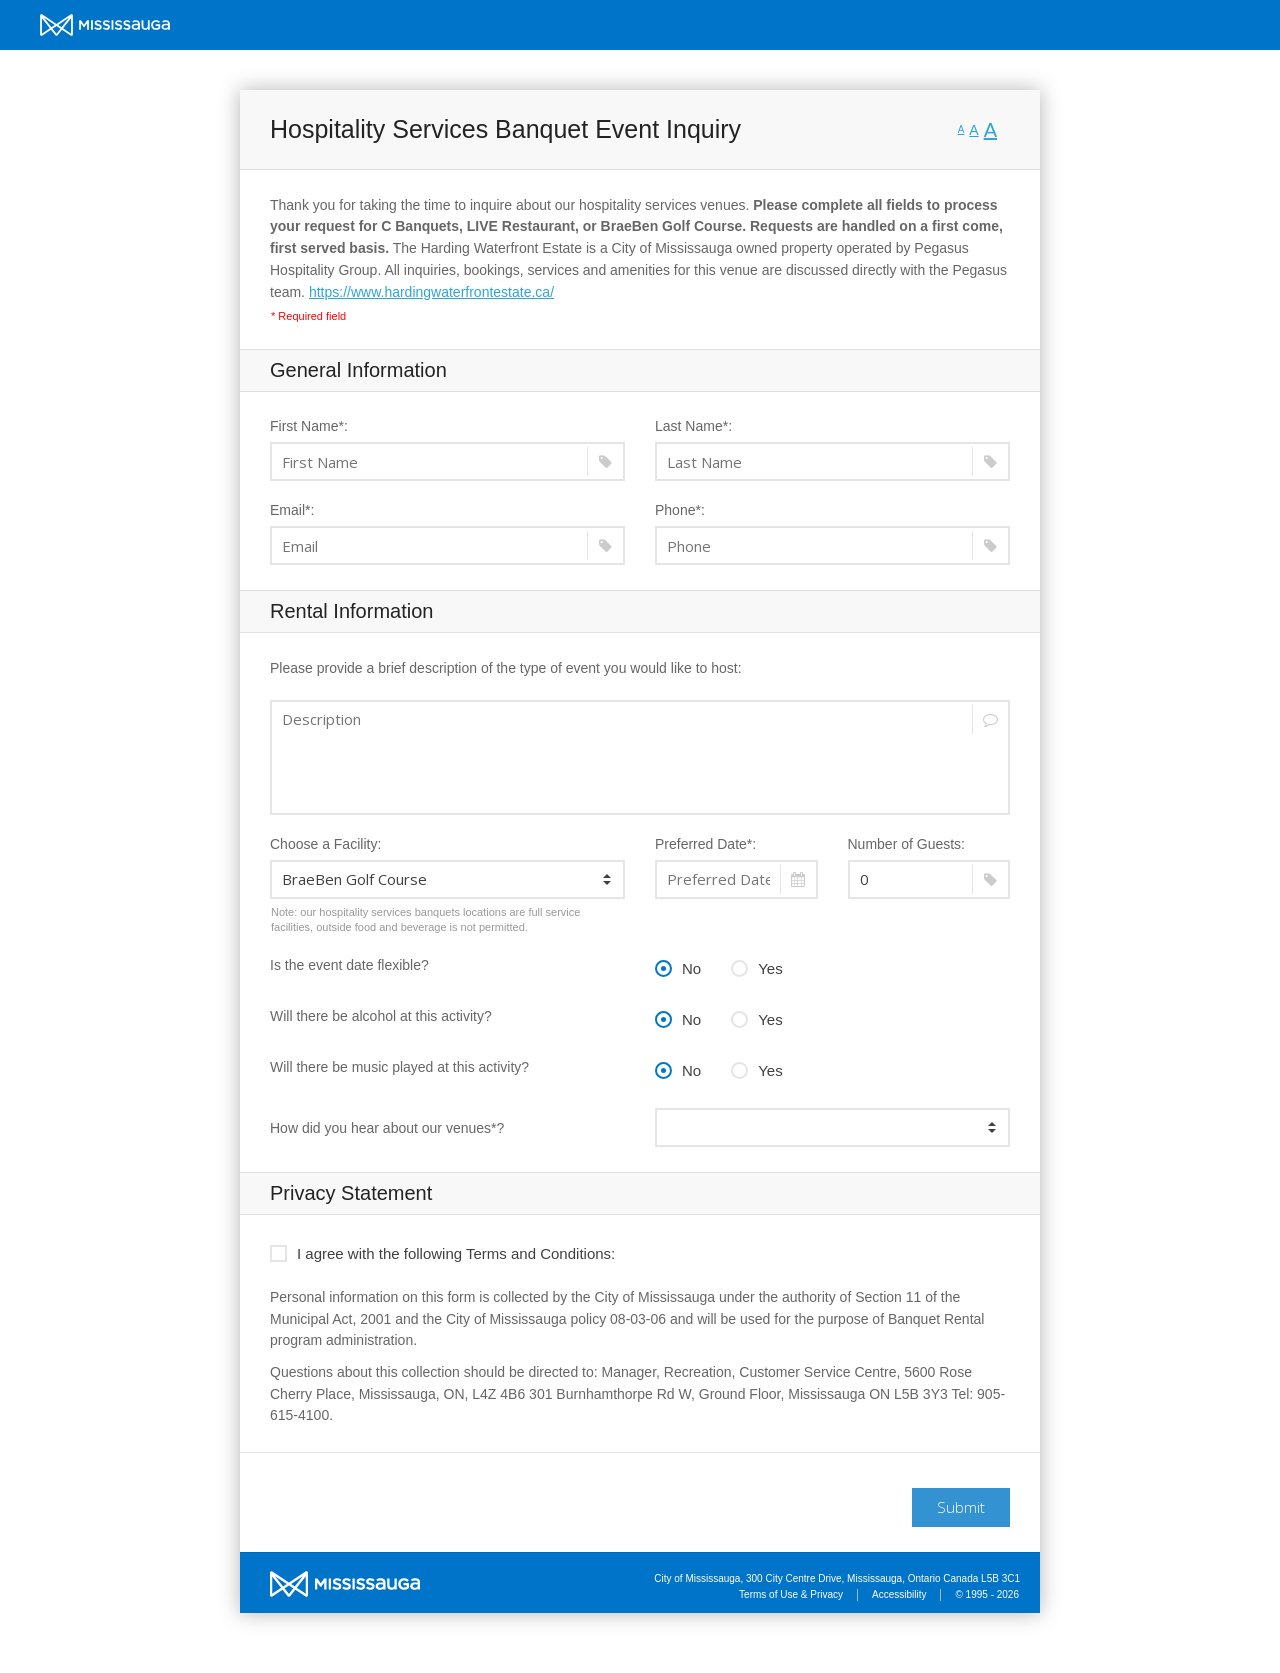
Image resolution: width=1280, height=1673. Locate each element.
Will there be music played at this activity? (399, 1067)
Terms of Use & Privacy (791, 1594)
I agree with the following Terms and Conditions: (442, 1251)
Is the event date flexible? (349, 965)
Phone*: (680, 510)
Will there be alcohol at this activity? (381, 1016)
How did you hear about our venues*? (387, 1128)
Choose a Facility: (325, 844)
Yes (756, 966)
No (678, 966)
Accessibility (899, 1594)
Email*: (292, 510)
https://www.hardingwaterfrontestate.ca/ (431, 292)
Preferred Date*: (705, 844)
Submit (961, 1507)
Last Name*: (693, 426)
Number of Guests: (907, 844)
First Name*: (309, 426)
